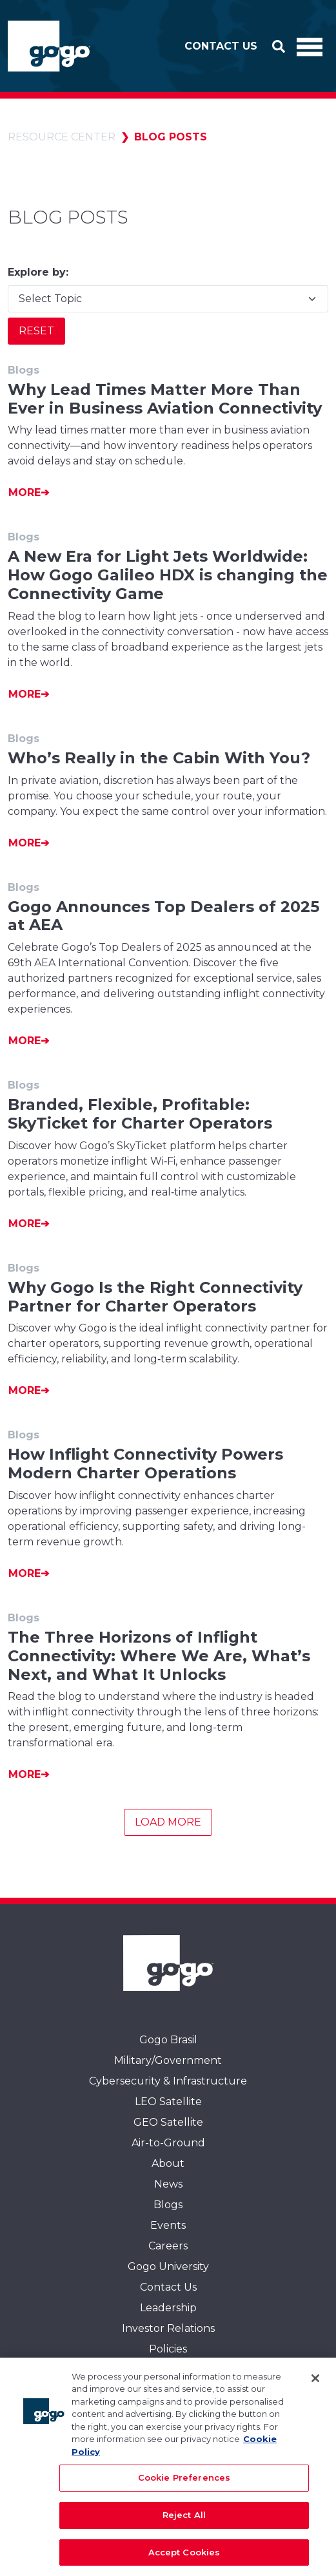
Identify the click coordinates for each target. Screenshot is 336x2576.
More (24, 492)
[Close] (315, 2383)
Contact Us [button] (220, 46)
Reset (36, 331)
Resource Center (61, 137)
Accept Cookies (184, 2557)
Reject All (184, 2519)
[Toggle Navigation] (309, 46)
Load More (168, 1822)
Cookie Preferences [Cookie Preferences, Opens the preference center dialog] (184, 2482)
